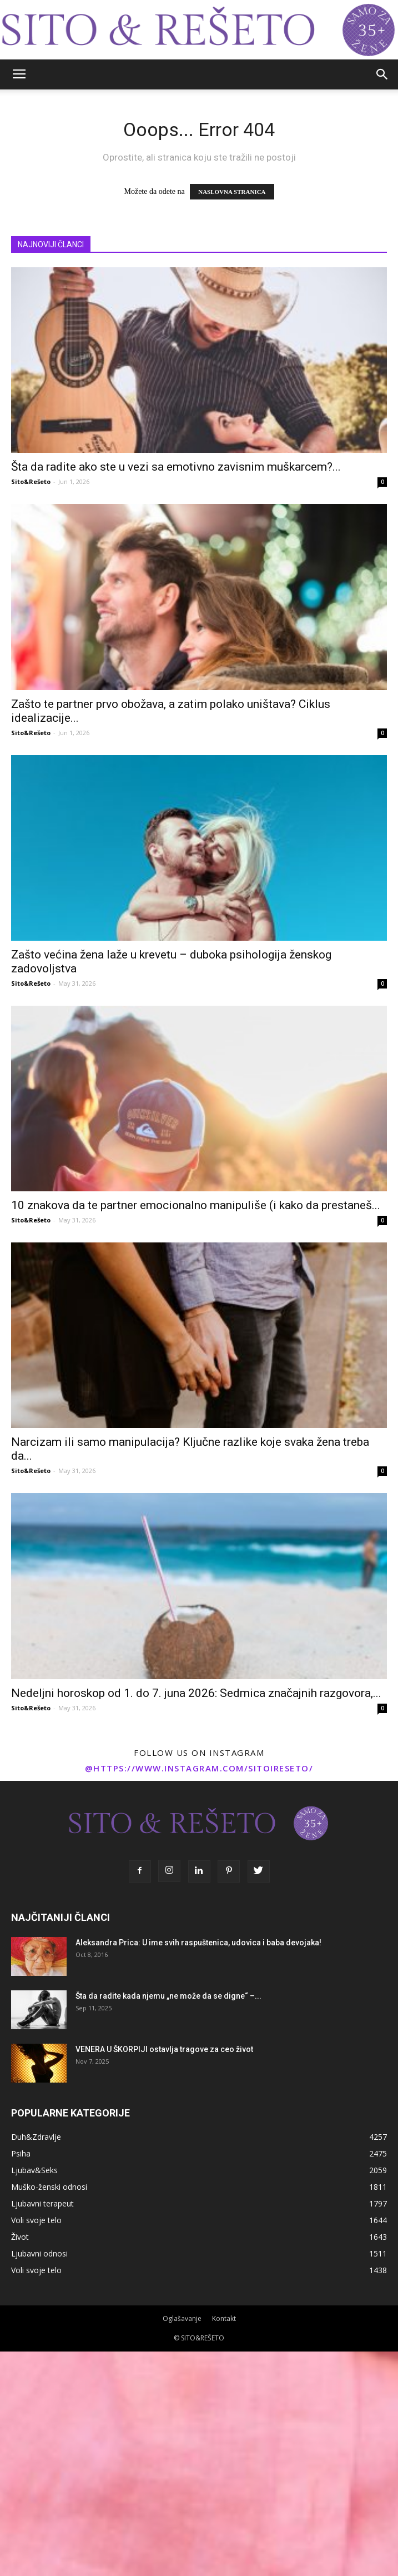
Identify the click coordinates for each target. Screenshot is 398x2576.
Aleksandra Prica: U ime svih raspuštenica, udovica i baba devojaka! (198, 1942)
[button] (382, 74)
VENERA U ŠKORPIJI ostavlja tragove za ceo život (164, 2049)
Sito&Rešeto (31, 481)
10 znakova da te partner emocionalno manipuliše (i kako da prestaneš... (195, 1205)
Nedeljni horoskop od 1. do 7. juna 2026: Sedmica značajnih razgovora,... (196, 1693)
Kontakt (224, 2318)
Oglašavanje (182, 2318)
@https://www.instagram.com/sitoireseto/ (199, 1768)
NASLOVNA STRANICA (231, 191)
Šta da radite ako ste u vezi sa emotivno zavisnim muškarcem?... (176, 466)
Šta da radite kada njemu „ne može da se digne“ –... (168, 1995)
